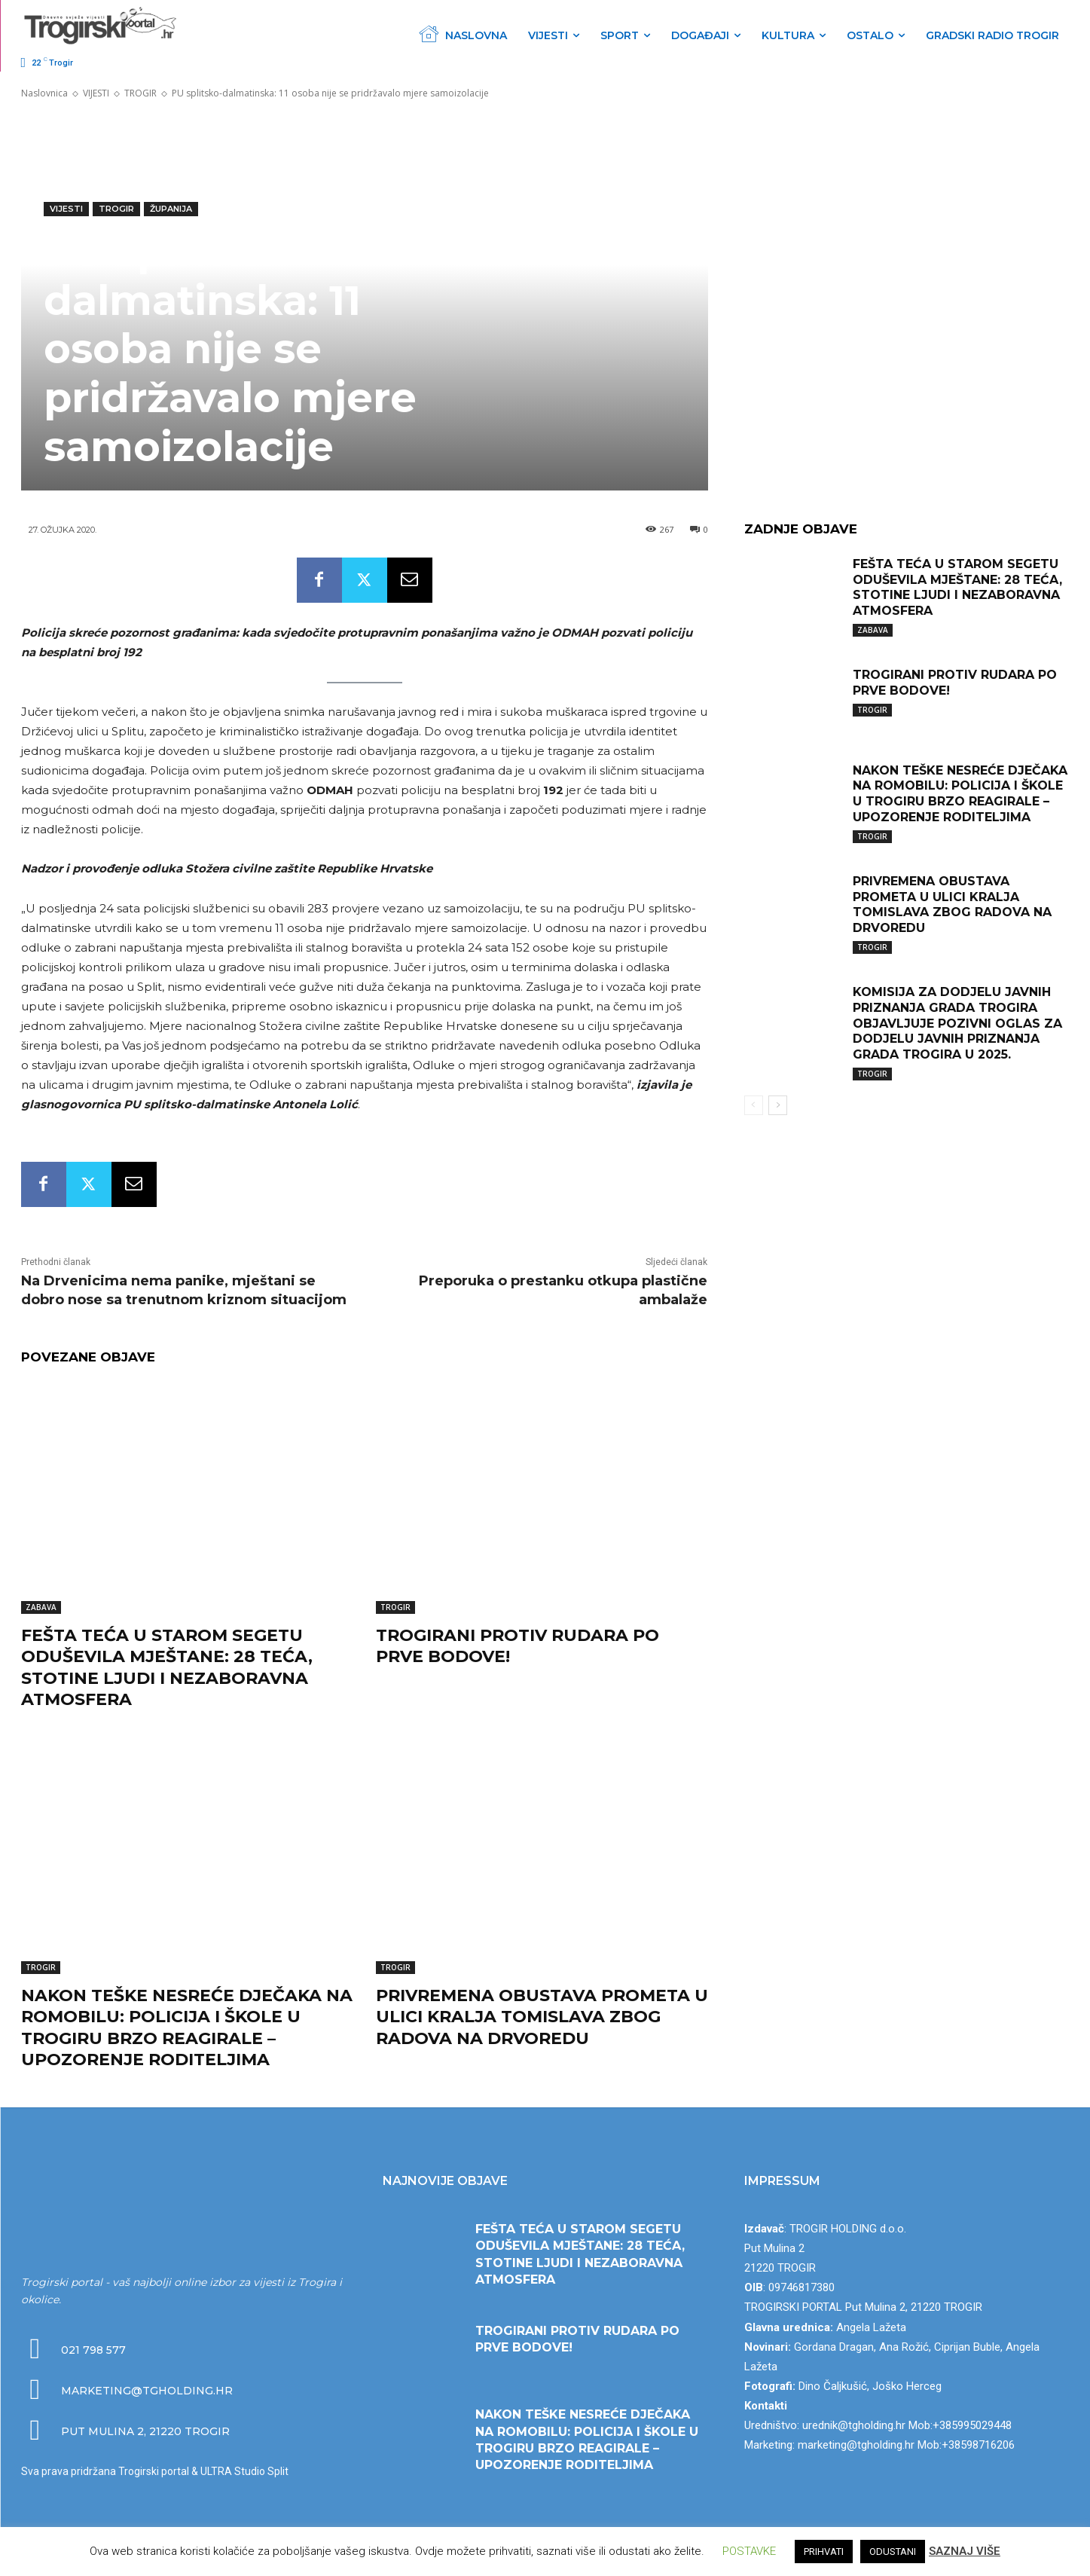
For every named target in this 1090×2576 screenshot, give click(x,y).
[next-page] (777, 1105)
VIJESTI (96, 93)
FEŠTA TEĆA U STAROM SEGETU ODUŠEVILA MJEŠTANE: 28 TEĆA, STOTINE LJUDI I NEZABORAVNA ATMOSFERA (167, 1667)
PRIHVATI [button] (824, 2551)
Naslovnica (44, 93)
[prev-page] (753, 1105)
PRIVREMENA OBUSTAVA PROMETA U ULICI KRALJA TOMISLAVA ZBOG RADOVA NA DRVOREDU (542, 2017)
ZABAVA (41, 1607)
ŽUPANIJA (171, 209)
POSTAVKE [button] (749, 2551)
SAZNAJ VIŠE (964, 2551)
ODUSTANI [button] (892, 2551)
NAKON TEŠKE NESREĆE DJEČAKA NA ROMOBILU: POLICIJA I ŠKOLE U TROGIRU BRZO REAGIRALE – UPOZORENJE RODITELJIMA (187, 2027)
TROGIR (140, 93)
